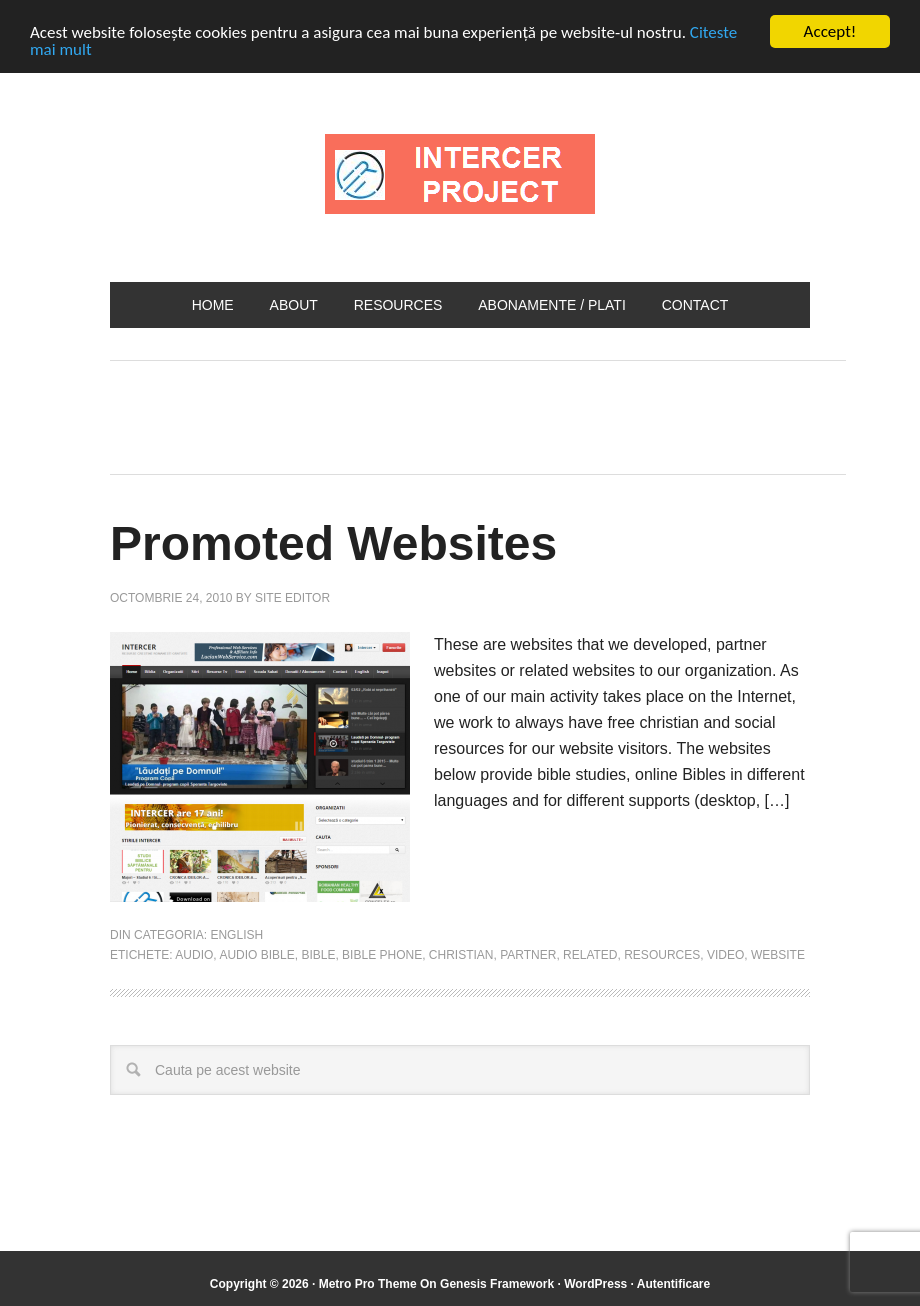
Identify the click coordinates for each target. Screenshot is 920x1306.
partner (528, 954)
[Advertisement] (474, 412)
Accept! (830, 31)
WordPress (595, 1284)
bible (318, 954)
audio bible (256, 954)
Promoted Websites (333, 543)
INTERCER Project (460, 174)
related (590, 954)
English (236, 935)
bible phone (382, 954)
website (778, 954)
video (725, 954)
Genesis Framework (497, 1284)
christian (461, 954)
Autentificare (673, 1284)
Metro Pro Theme (368, 1284)
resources (662, 954)
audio (194, 954)
